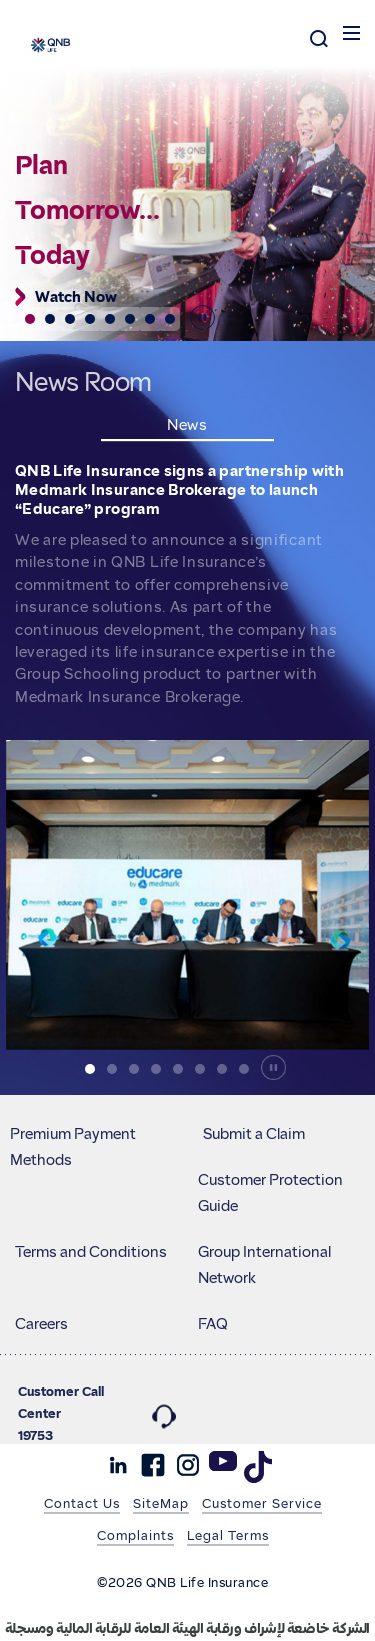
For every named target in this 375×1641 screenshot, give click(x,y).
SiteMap (161, 1503)
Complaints (135, 1535)
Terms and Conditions (91, 1252)
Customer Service (262, 1503)
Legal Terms (228, 1535)
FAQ (213, 1324)
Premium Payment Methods (73, 1147)
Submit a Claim (254, 1134)
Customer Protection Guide (270, 1193)
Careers (41, 1324)
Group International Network (264, 1265)
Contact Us (82, 1503)
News (187, 425)
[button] (30, 319)
